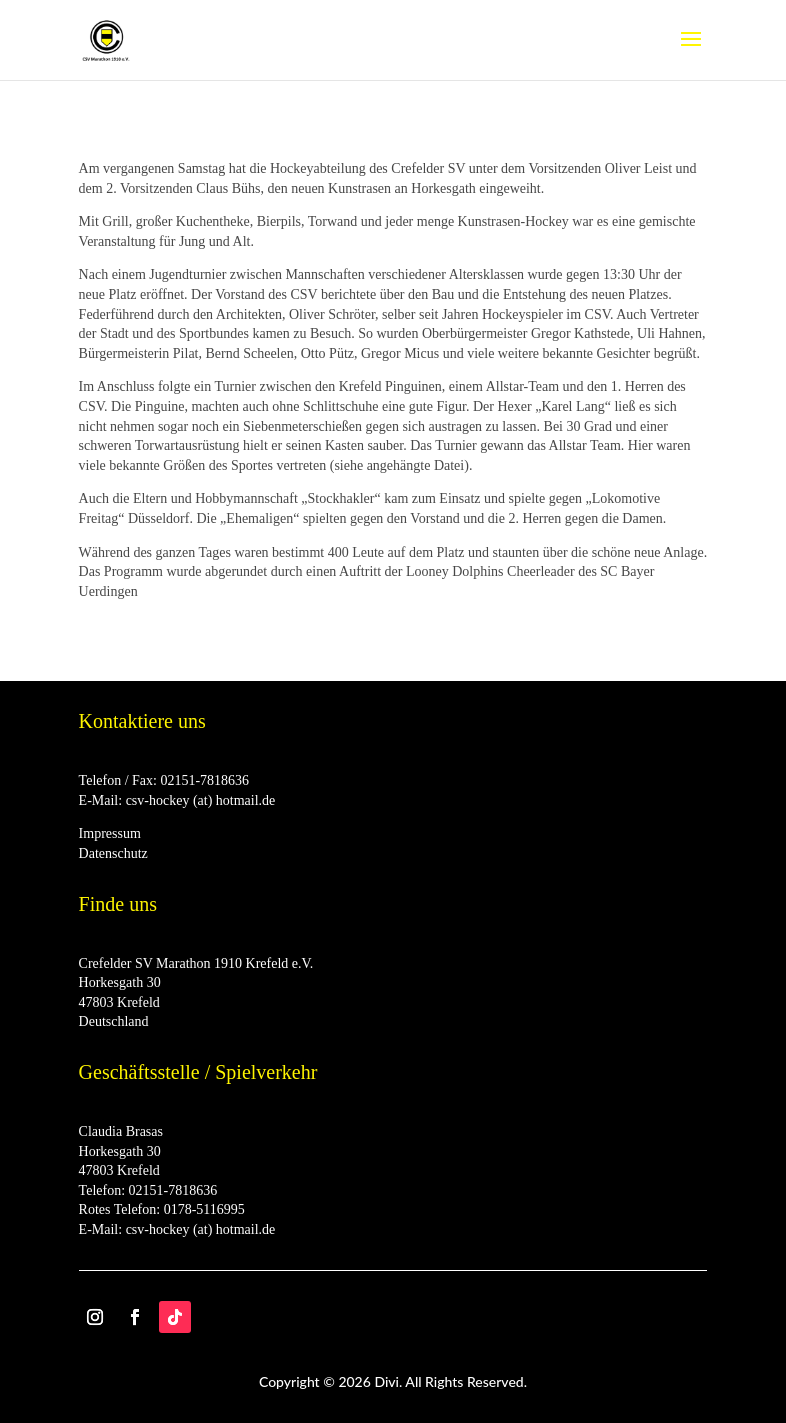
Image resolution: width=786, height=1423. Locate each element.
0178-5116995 (204, 1209)
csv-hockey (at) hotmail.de (201, 800)
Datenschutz (113, 853)
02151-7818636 (204, 780)
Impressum (110, 833)
